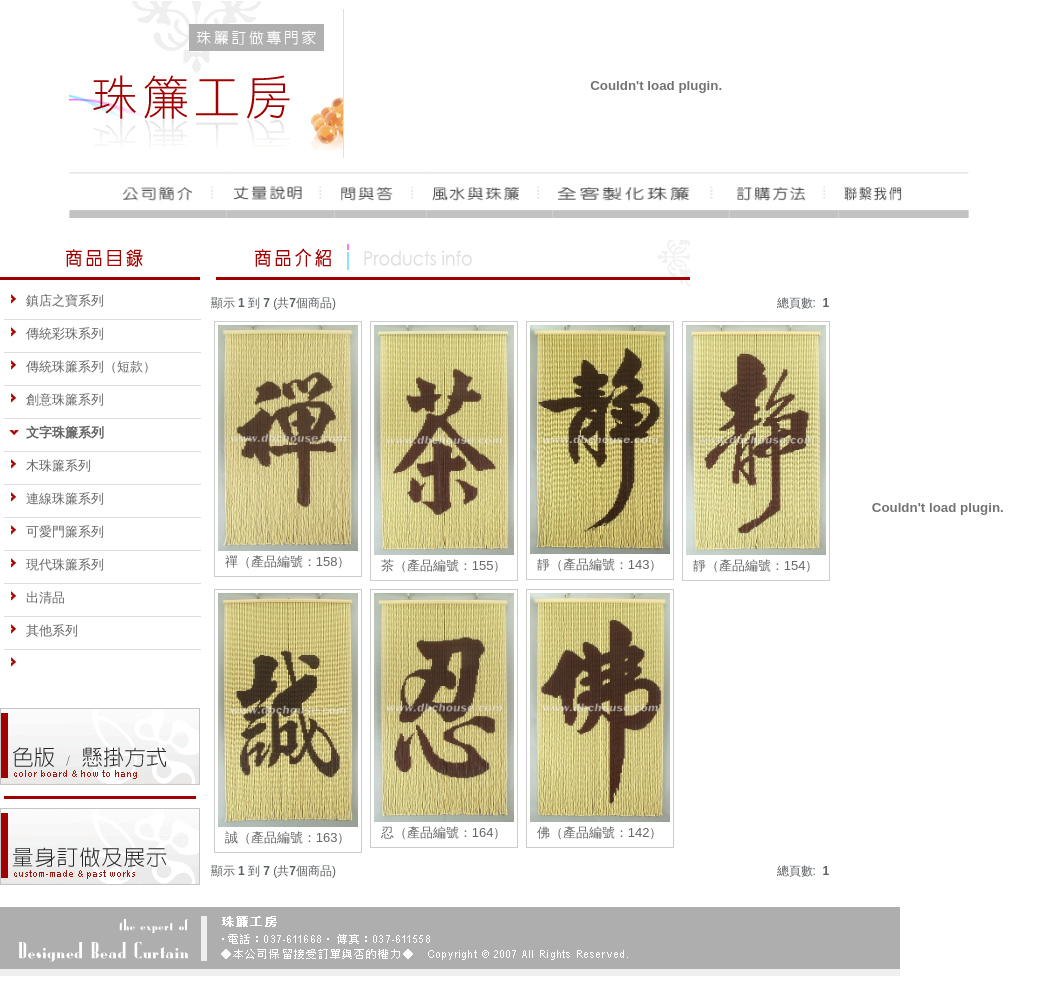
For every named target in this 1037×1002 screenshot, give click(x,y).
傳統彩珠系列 (56, 333)
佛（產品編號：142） (600, 832)
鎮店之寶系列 (56, 300)
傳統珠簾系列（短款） (82, 366)
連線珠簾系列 (56, 498)
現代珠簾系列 (56, 564)
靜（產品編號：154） (756, 565)
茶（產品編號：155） (444, 565)
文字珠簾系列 (56, 432)
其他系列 (43, 630)
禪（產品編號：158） (288, 561)
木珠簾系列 (50, 465)
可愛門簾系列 (56, 531)
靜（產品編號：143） (600, 564)
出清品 (37, 597)
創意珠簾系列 (56, 399)
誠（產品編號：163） (288, 837)
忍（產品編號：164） (444, 832)
